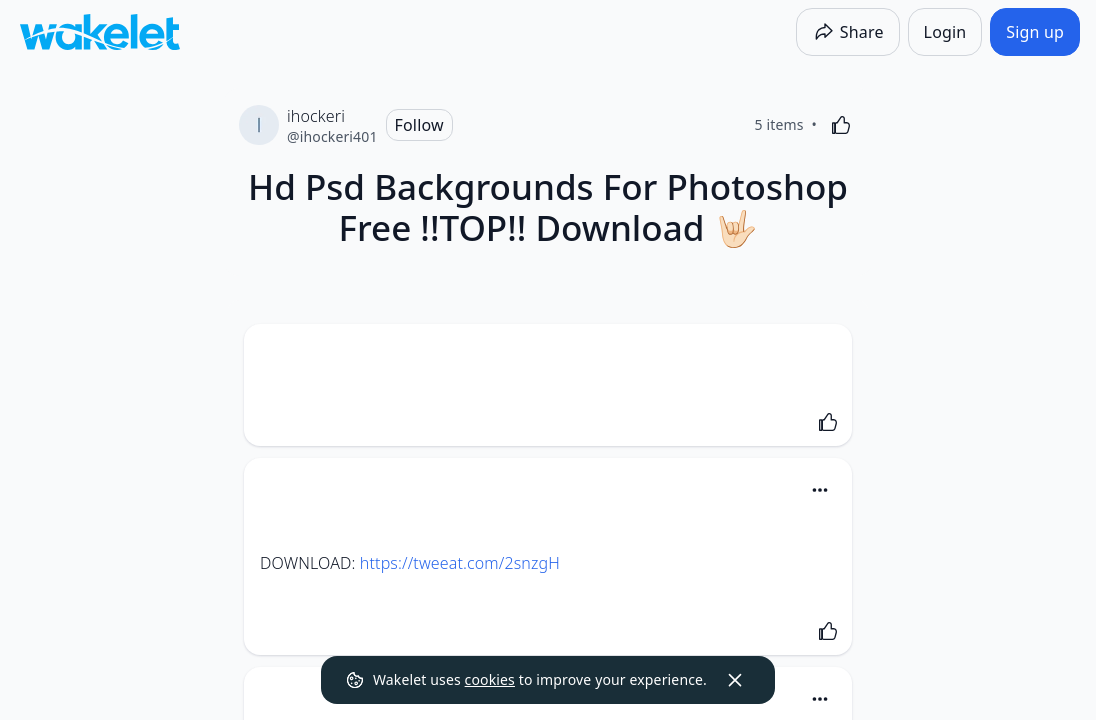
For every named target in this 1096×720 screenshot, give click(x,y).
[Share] (848, 32)
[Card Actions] (820, 490)
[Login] (945, 32)
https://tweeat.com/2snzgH (460, 563)
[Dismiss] (735, 680)
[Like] (841, 125)
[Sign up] (1035, 32)
